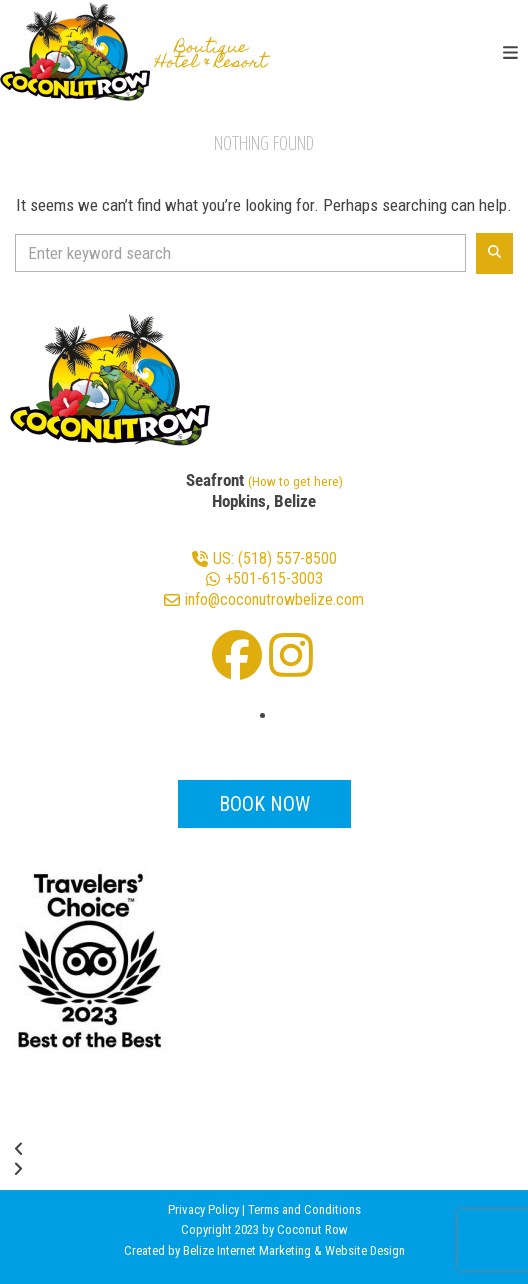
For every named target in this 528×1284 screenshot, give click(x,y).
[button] (510, 53)
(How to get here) (295, 481)
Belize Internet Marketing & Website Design (294, 1250)
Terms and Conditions (304, 1209)
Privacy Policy (203, 1209)
